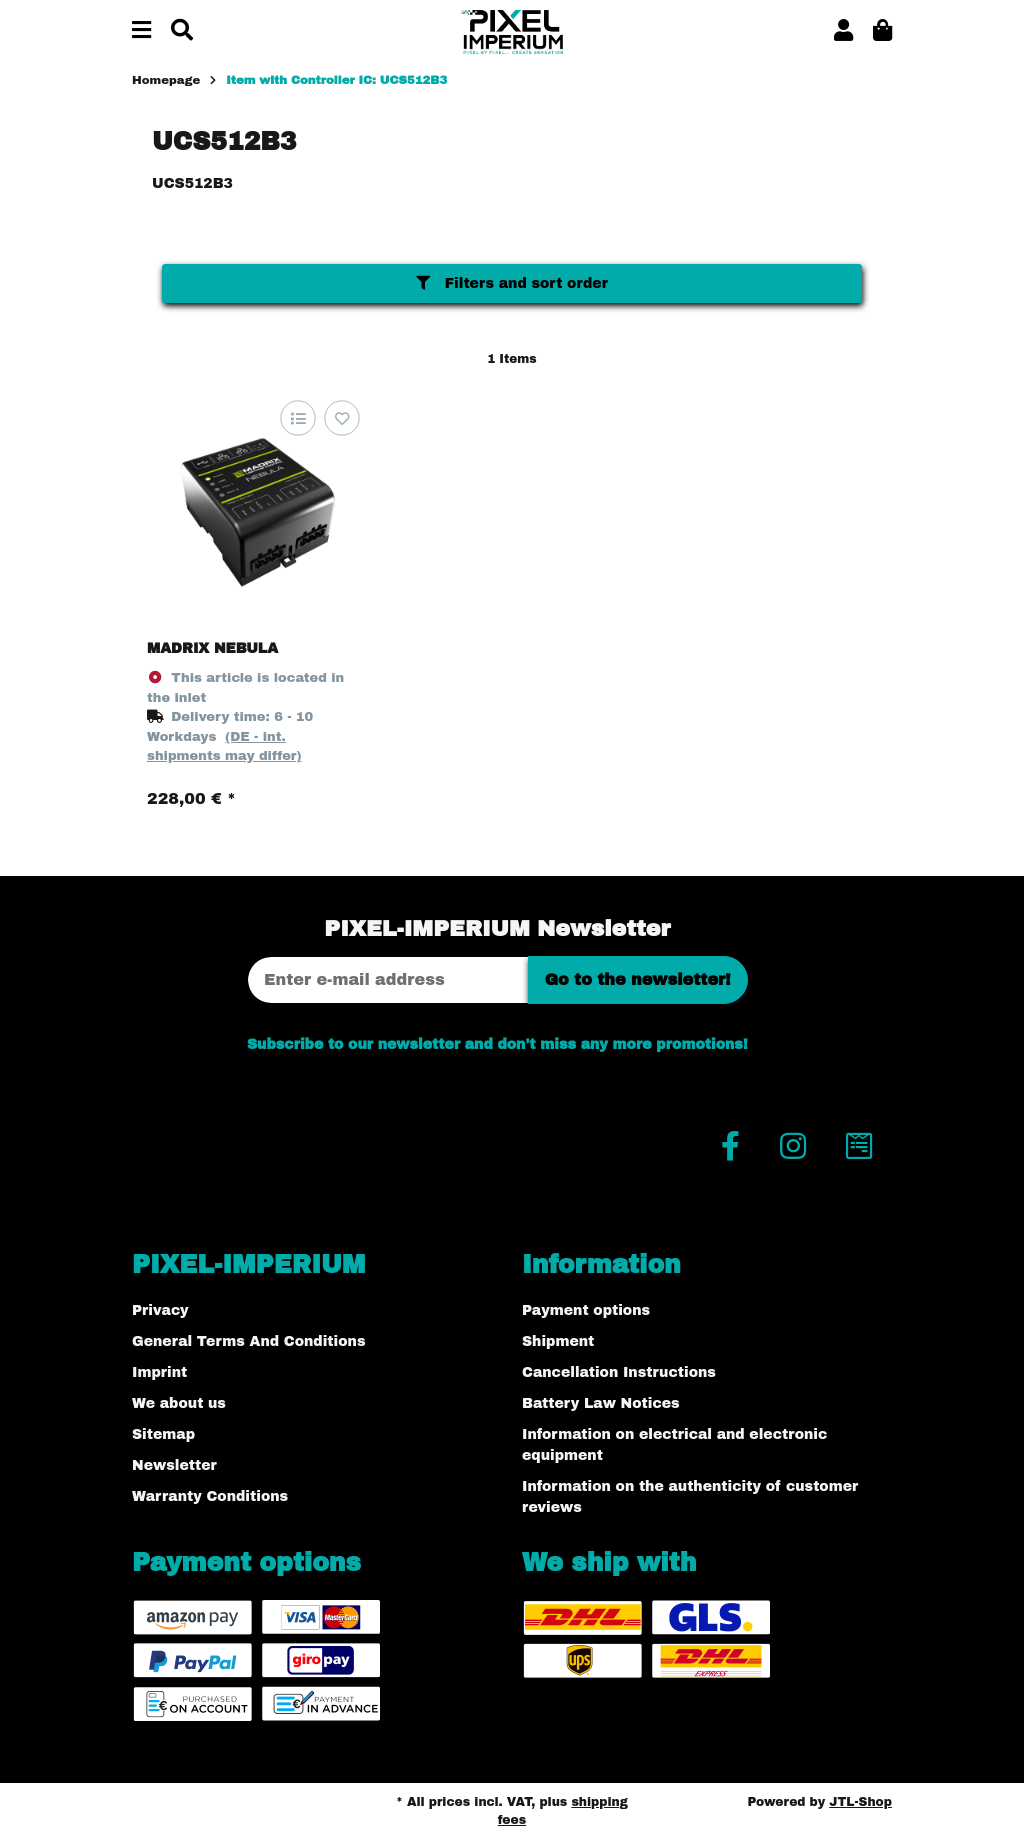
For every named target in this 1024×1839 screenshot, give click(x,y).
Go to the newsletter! (638, 979)
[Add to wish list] (341, 418)
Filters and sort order (512, 283)
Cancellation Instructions (619, 1372)
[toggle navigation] (141, 31)
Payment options (586, 1310)
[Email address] (388, 980)
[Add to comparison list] (297, 418)
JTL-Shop (860, 1802)
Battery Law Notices (601, 1403)
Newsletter (174, 1465)
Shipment (558, 1341)
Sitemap (163, 1434)
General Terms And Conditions (248, 1341)
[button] (843, 31)
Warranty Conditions (210, 1496)
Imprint (159, 1372)
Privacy (160, 1310)
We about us (179, 1403)
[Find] (182, 31)
